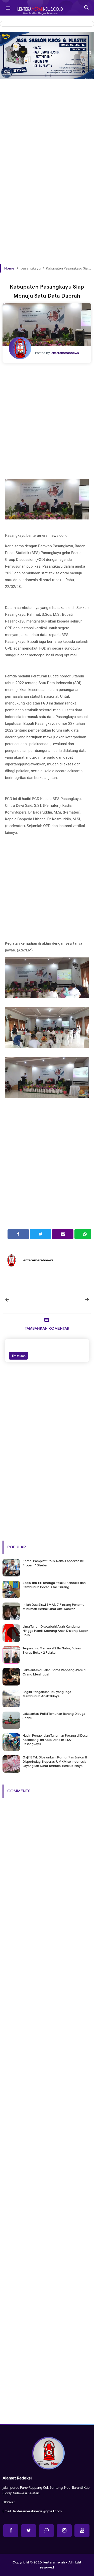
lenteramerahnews (38, 1260)
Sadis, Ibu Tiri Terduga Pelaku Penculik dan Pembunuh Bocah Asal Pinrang (54, 1585)
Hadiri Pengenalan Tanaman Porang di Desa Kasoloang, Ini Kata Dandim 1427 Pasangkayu (55, 1739)
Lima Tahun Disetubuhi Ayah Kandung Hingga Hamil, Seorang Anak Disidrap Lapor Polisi (55, 1630)
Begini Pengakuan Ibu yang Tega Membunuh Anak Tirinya (47, 1694)
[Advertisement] (47, 125)
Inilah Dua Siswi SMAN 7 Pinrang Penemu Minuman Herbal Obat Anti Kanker (53, 1607)
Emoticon (18, 1356)
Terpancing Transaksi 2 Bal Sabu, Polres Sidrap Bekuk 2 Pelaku (52, 1650)
